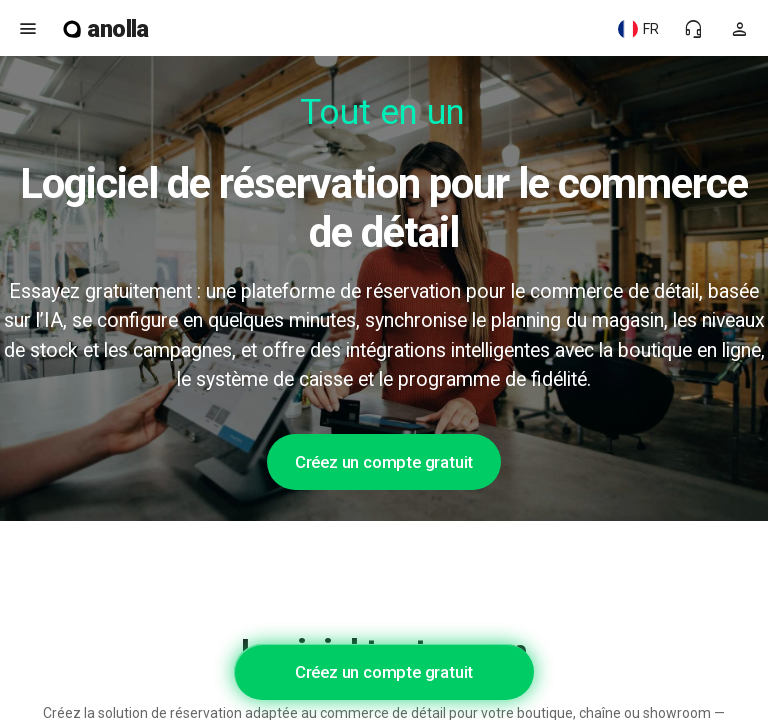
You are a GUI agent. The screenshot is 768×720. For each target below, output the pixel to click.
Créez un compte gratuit (384, 462)
